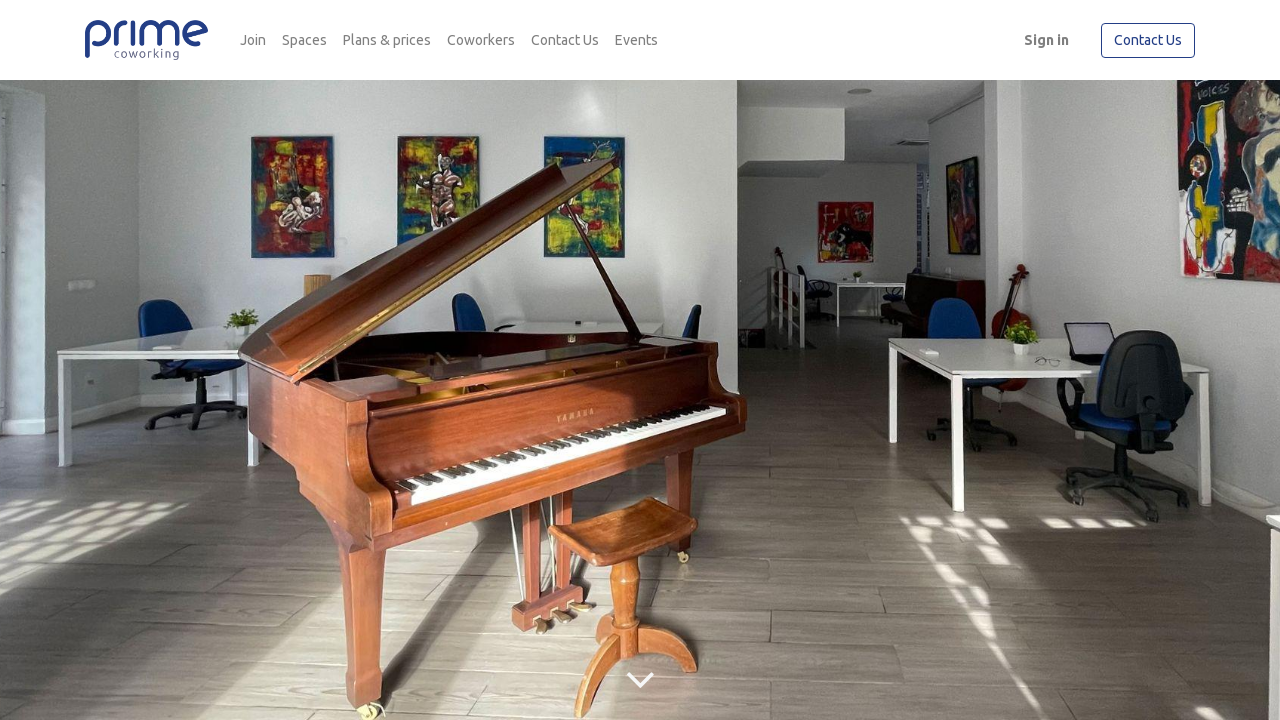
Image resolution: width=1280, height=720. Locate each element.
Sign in (1046, 40)
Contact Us (1148, 40)
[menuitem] (253, 40)
